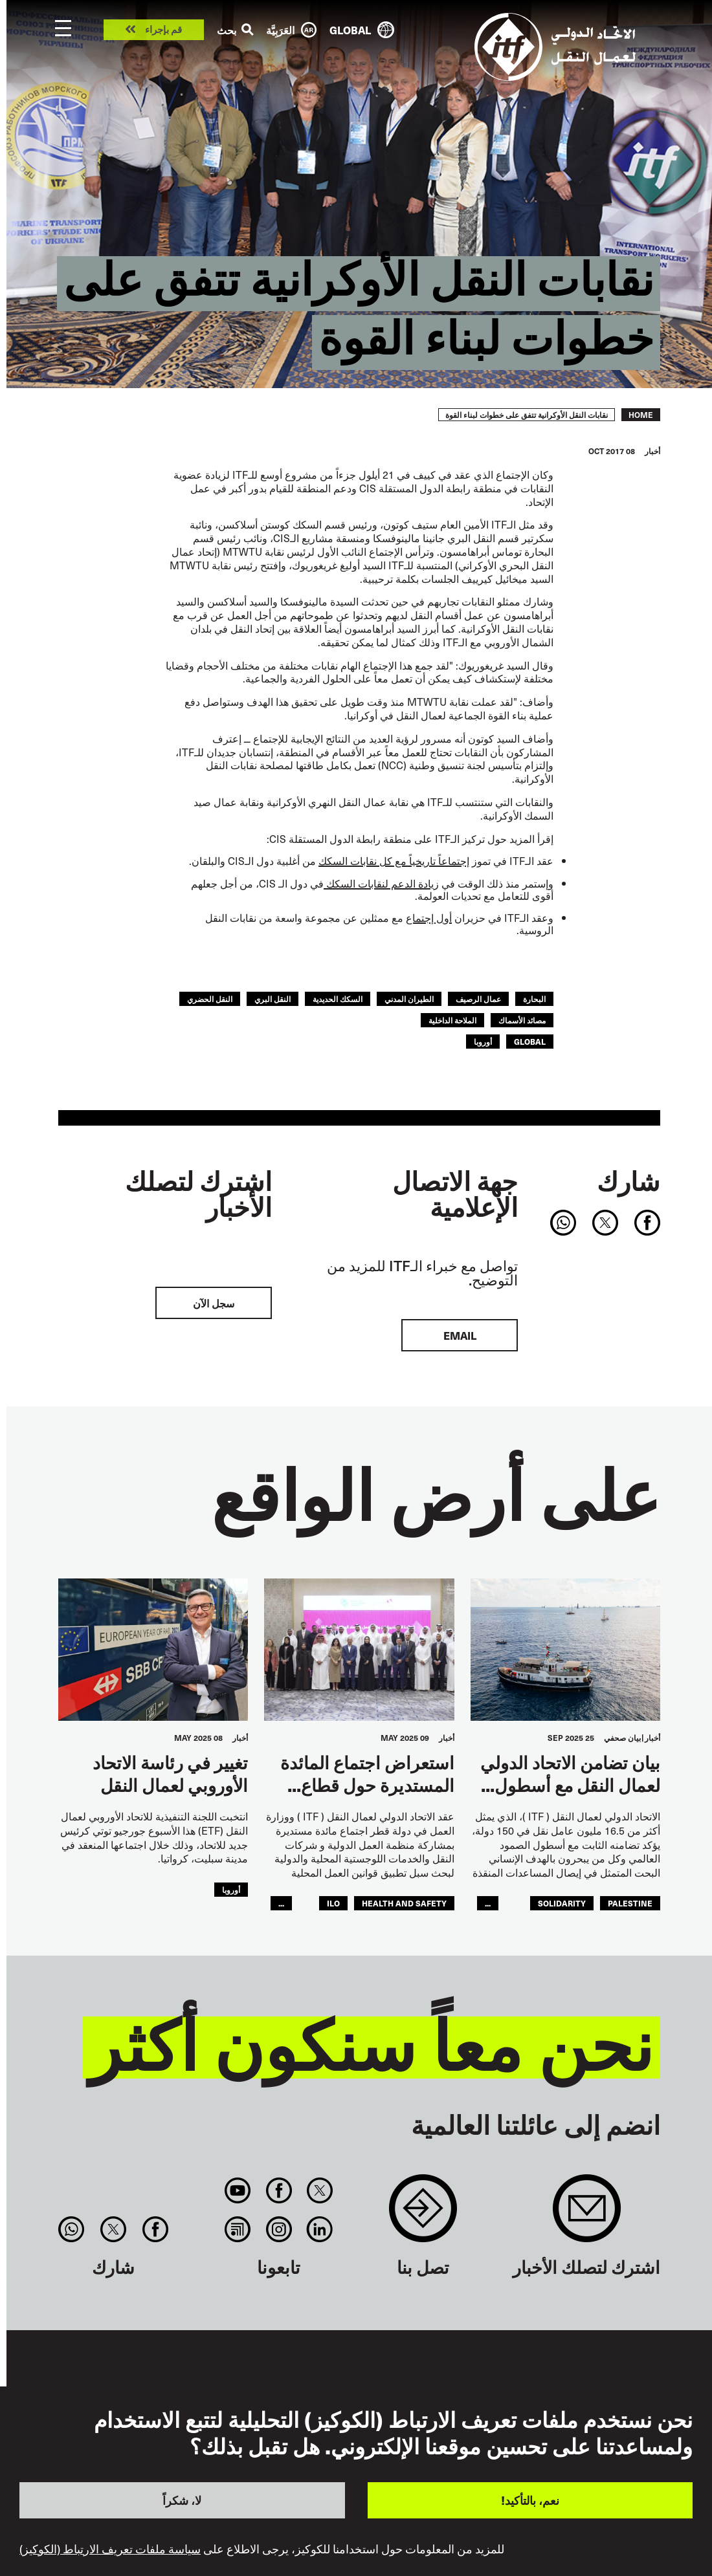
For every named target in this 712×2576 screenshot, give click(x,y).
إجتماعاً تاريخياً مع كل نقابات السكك (393, 860)
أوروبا (483, 1041)
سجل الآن (213, 1303)
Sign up (587, 2214)
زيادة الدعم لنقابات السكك (381, 883)
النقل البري (272, 999)
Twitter (319, 2190)
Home (641, 414)
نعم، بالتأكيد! (530, 2500)
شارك (628, 1181)
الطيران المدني (409, 999)
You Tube (238, 2190)
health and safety (404, 1903)
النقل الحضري (209, 999)
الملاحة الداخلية (452, 1020)
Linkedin (319, 2229)
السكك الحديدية (337, 999)
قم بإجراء (163, 30)
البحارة (534, 999)
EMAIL (459, 1335)
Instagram (279, 2229)
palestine (630, 1903)
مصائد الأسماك (522, 1020)
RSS (238, 2229)
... (488, 1903)
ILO (333, 1903)
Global (530, 1041)
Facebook (279, 2190)
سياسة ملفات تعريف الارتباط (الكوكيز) (110, 2549)
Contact (423, 2214)
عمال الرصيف (478, 999)
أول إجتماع (429, 917)
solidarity (562, 1903)
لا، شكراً (181, 2500)
